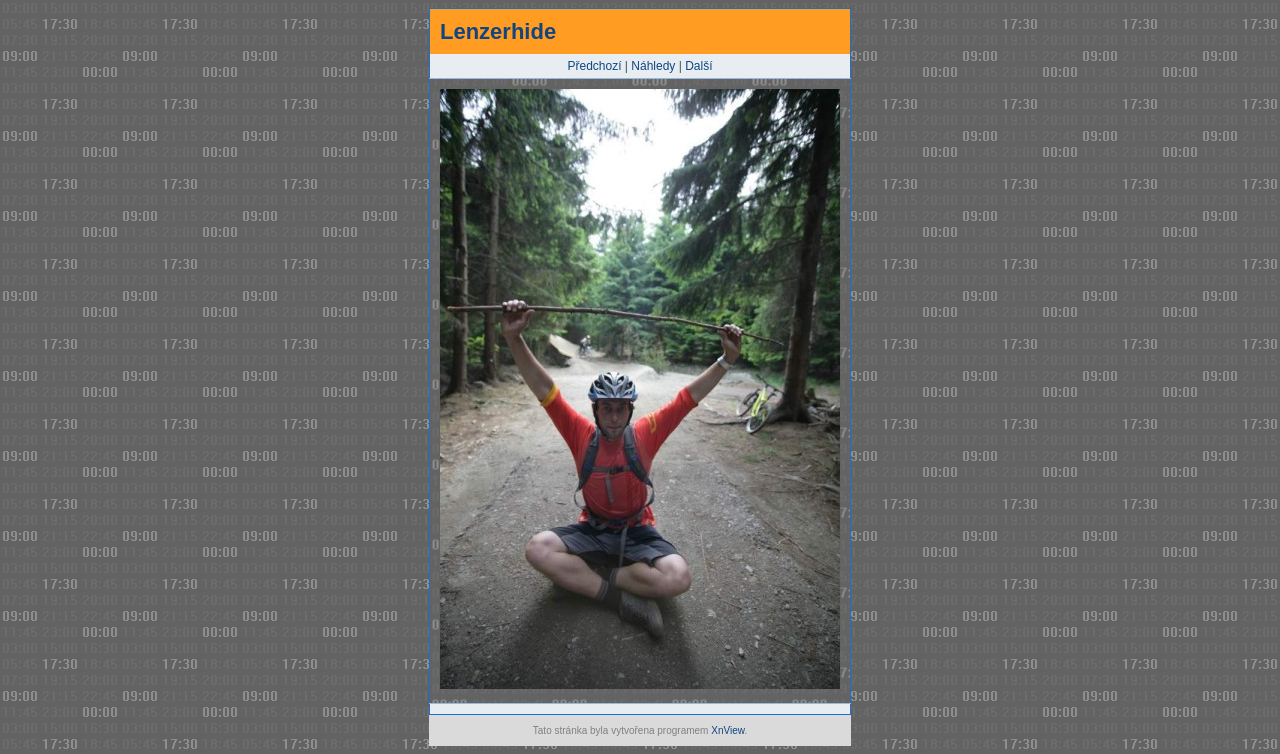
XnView (727, 730)
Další (698, 66)
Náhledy (653, 66)
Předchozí (595, 66)
